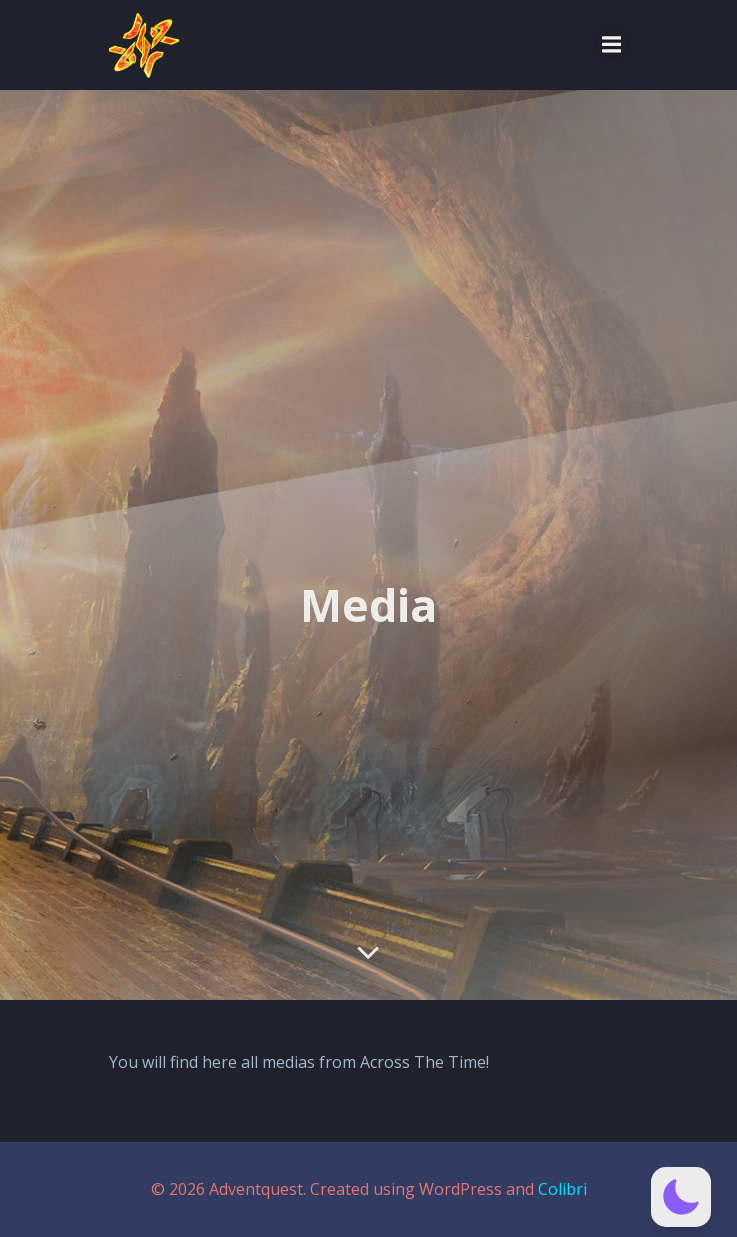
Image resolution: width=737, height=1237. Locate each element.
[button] (681, 1197)
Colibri (562, 1189)
